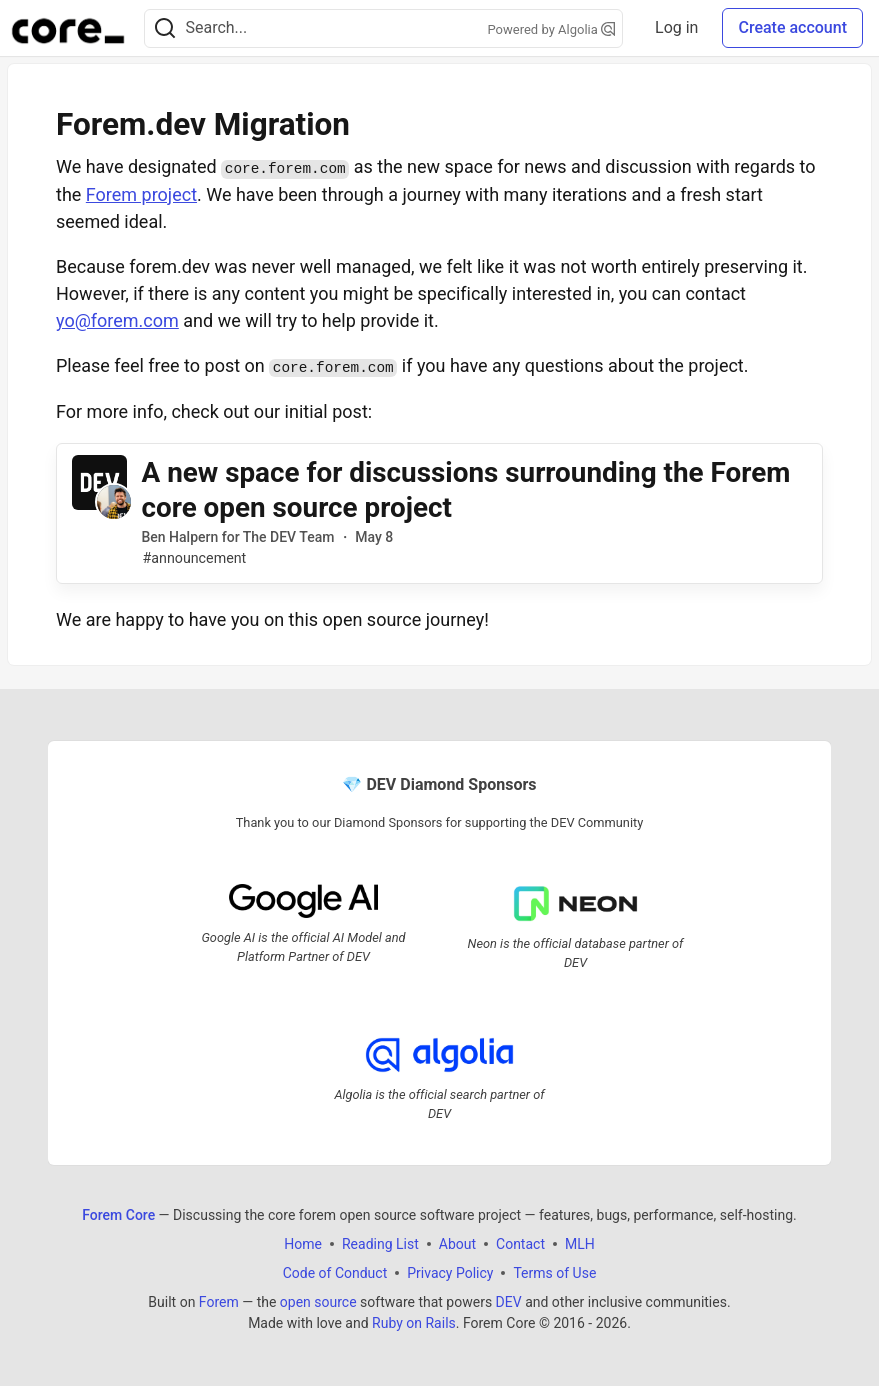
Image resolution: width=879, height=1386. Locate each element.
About (457, 1244)
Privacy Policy (450, 1273)
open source (318, 1302)
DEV (509, 1302)
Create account (792, 27)
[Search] (165, 28)
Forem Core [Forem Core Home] (118, 1215)
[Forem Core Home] (68, 28)
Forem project (141, 194)
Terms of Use (554, 1273)
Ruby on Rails (414, 1323)
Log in (676, 27)
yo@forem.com (117, 320)
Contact (520, 1244)
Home (303, 1244)
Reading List (380, 1244)
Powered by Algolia (552, 29)
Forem (219, 1302)
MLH (580, 1244)
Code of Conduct (335, 1273)
